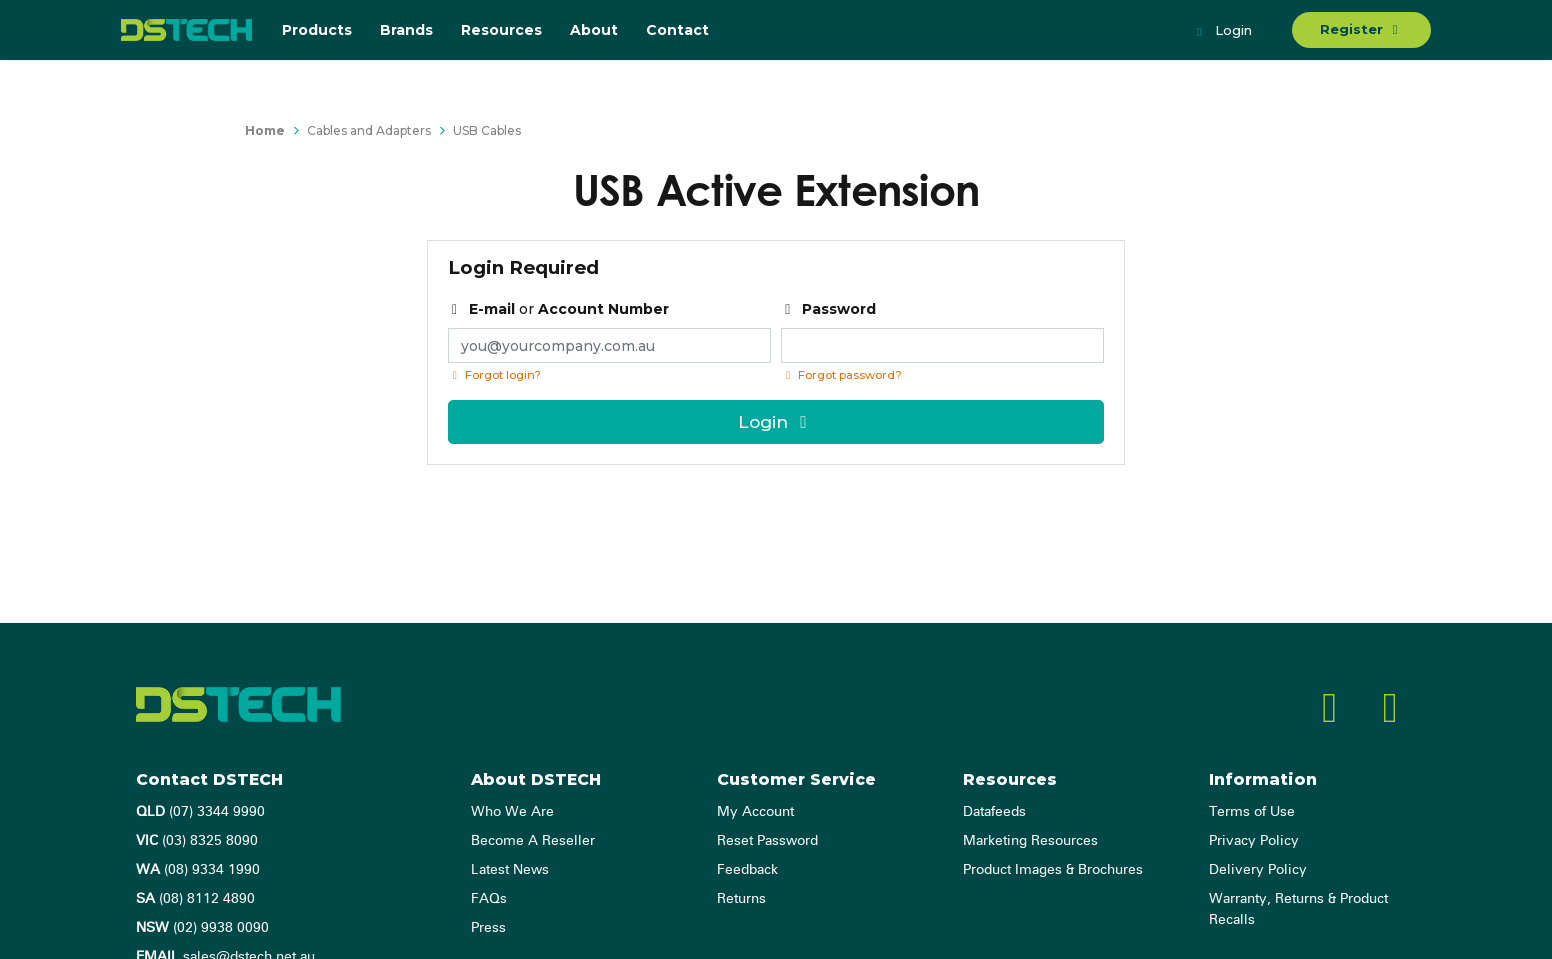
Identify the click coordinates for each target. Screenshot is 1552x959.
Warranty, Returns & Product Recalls (1298, 909)
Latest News (510, 870)
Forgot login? (494, 375)
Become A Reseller (533, 841)
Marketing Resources (1030, 841)
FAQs (489, 899)
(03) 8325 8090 (197, 841)
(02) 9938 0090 (202, 928)
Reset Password (767, 841)
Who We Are (512, 812)
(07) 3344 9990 (200, 812)
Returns (741, 899)
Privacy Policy (1254, 841)
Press (488, 928)
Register (1361, 29)
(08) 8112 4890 (195, 899)
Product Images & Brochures (1053, 870)
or (559, 309)
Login (1222, 32)
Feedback (747, 870)
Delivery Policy (1258, 870)
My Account (755, 812)
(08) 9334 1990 (198, 870)
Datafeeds (994, 812)
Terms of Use (1252, 812)
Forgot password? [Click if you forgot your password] (841, 375)
